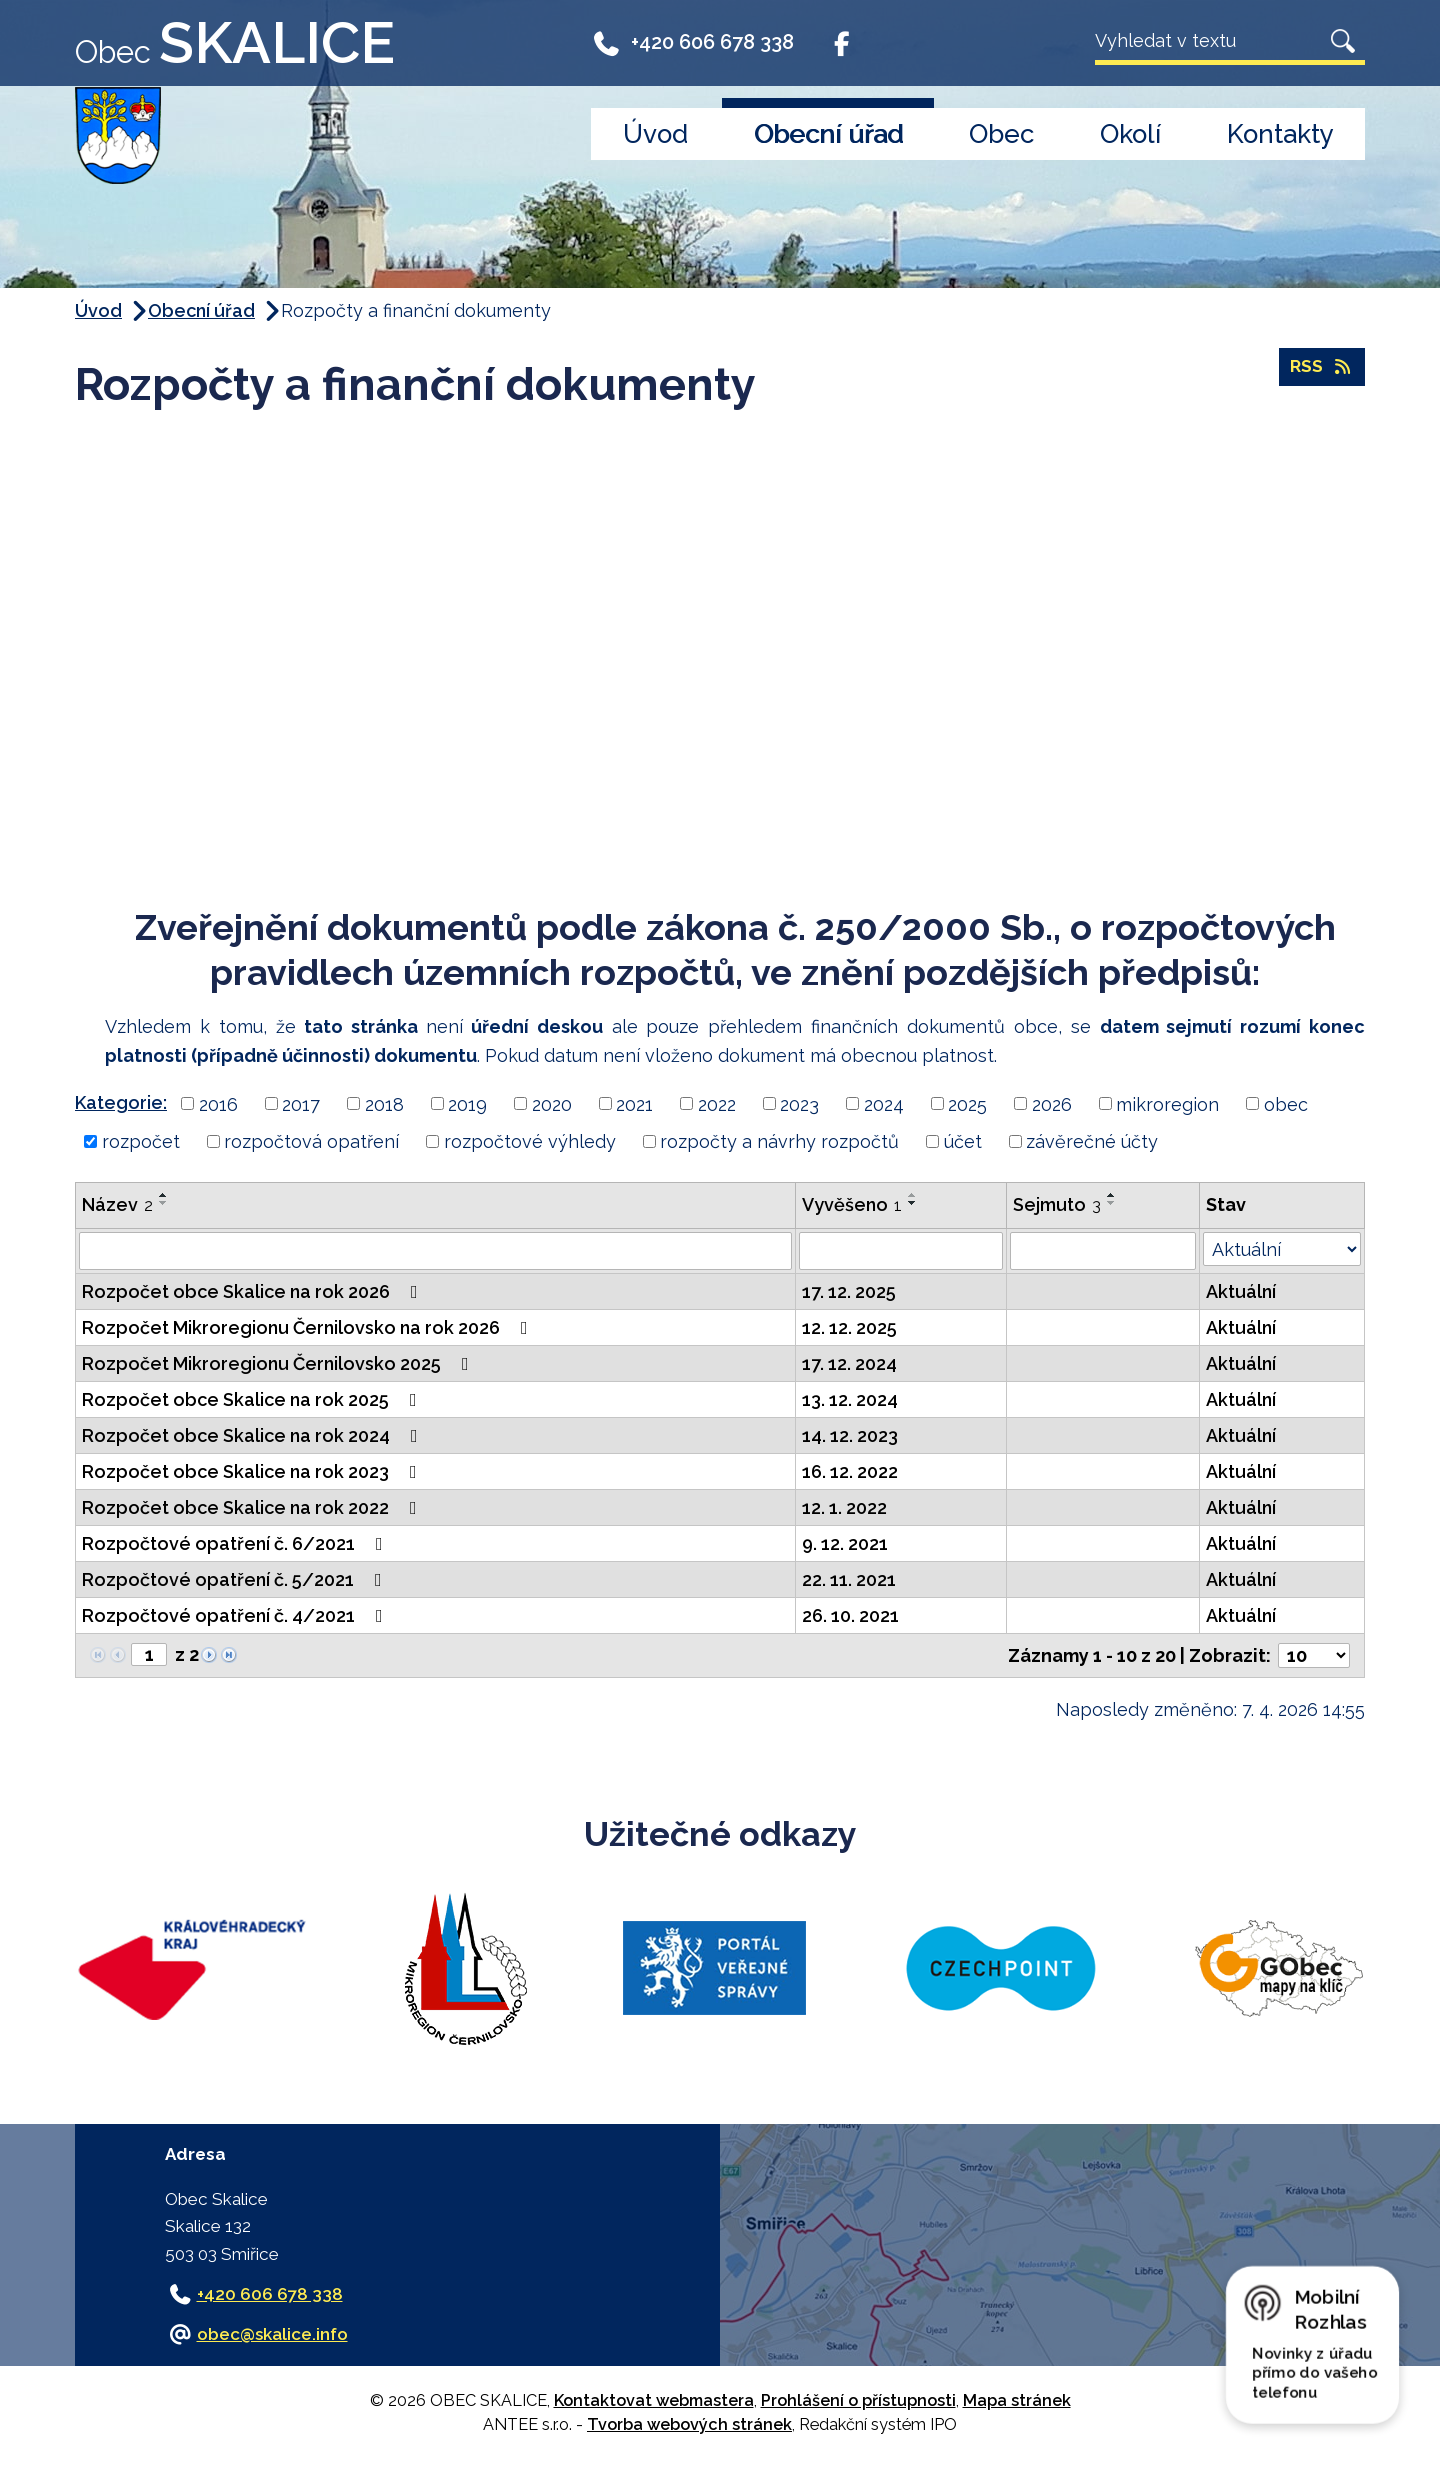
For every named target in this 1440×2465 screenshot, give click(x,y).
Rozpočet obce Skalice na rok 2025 (253, 1399)
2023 (799, 1103)
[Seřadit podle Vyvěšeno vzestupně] (913, 1195)
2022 (717, 1103)
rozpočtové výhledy (530, 1141)
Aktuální (1241, 1291)
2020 (552, 1103)
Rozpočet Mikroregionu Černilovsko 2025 (279, 1363)
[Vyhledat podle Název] (435, 1251)
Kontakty (1280, 134)
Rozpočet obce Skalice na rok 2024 (254, 1435)
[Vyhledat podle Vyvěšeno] (901, 1251)
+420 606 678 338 (692, 42)
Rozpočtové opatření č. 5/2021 (236, 1579)
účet (963, 1141)
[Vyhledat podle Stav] (1282, 1249)
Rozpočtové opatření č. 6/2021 (236, 1543)
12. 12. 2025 (849, 1327)
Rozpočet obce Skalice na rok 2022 (253, 1507)
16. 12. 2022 (850, 1471)
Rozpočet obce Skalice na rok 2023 (253, 1471)
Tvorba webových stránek (689, 2424)
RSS (1321, 368)
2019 (467, 1103)
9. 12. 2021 (845, 1543)
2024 (884, 1103)
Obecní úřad (828, 134)
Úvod (655, 134)
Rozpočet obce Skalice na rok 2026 (254, 1291)
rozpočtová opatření (311, 1141)
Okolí (1130, 134)
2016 (218, 1103)
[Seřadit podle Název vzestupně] (164, 1195)
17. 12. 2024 (849, 1363)
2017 (301, 1103)
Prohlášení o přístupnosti (858, 2400)
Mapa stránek (1017, 2400)
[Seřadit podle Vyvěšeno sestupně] (913, 1203)
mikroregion (1167, 1103)
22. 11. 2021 (849, 1579)
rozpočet (141, 1141)
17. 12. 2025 (849, 1291)
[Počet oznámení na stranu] (1314, 1655)
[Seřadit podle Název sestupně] (164, 1203)
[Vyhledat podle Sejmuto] (1103, 1251)
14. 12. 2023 (850, 1435)
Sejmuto (1057, 1204)
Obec (1001, 134)
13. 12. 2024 (850, 1399)
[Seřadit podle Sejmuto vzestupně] (1112, 1195)
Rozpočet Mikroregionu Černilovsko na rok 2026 (309, 1327)
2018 (384, 1103)
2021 (634, 1103)
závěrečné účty (1092, 1141)
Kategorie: (121, 1102)
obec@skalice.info (272, 2334)
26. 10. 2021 (850, 1615)
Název (117, 1204)
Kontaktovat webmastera (654, 2400)
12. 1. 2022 (844, 1507)
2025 (967, 1103)
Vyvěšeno (852, 1204)
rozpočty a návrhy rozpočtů (779, 1141)
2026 (1052, 1103)
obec (1286, 1103)
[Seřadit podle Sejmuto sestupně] (1112, 1203)
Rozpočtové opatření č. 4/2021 (236, 1615)
